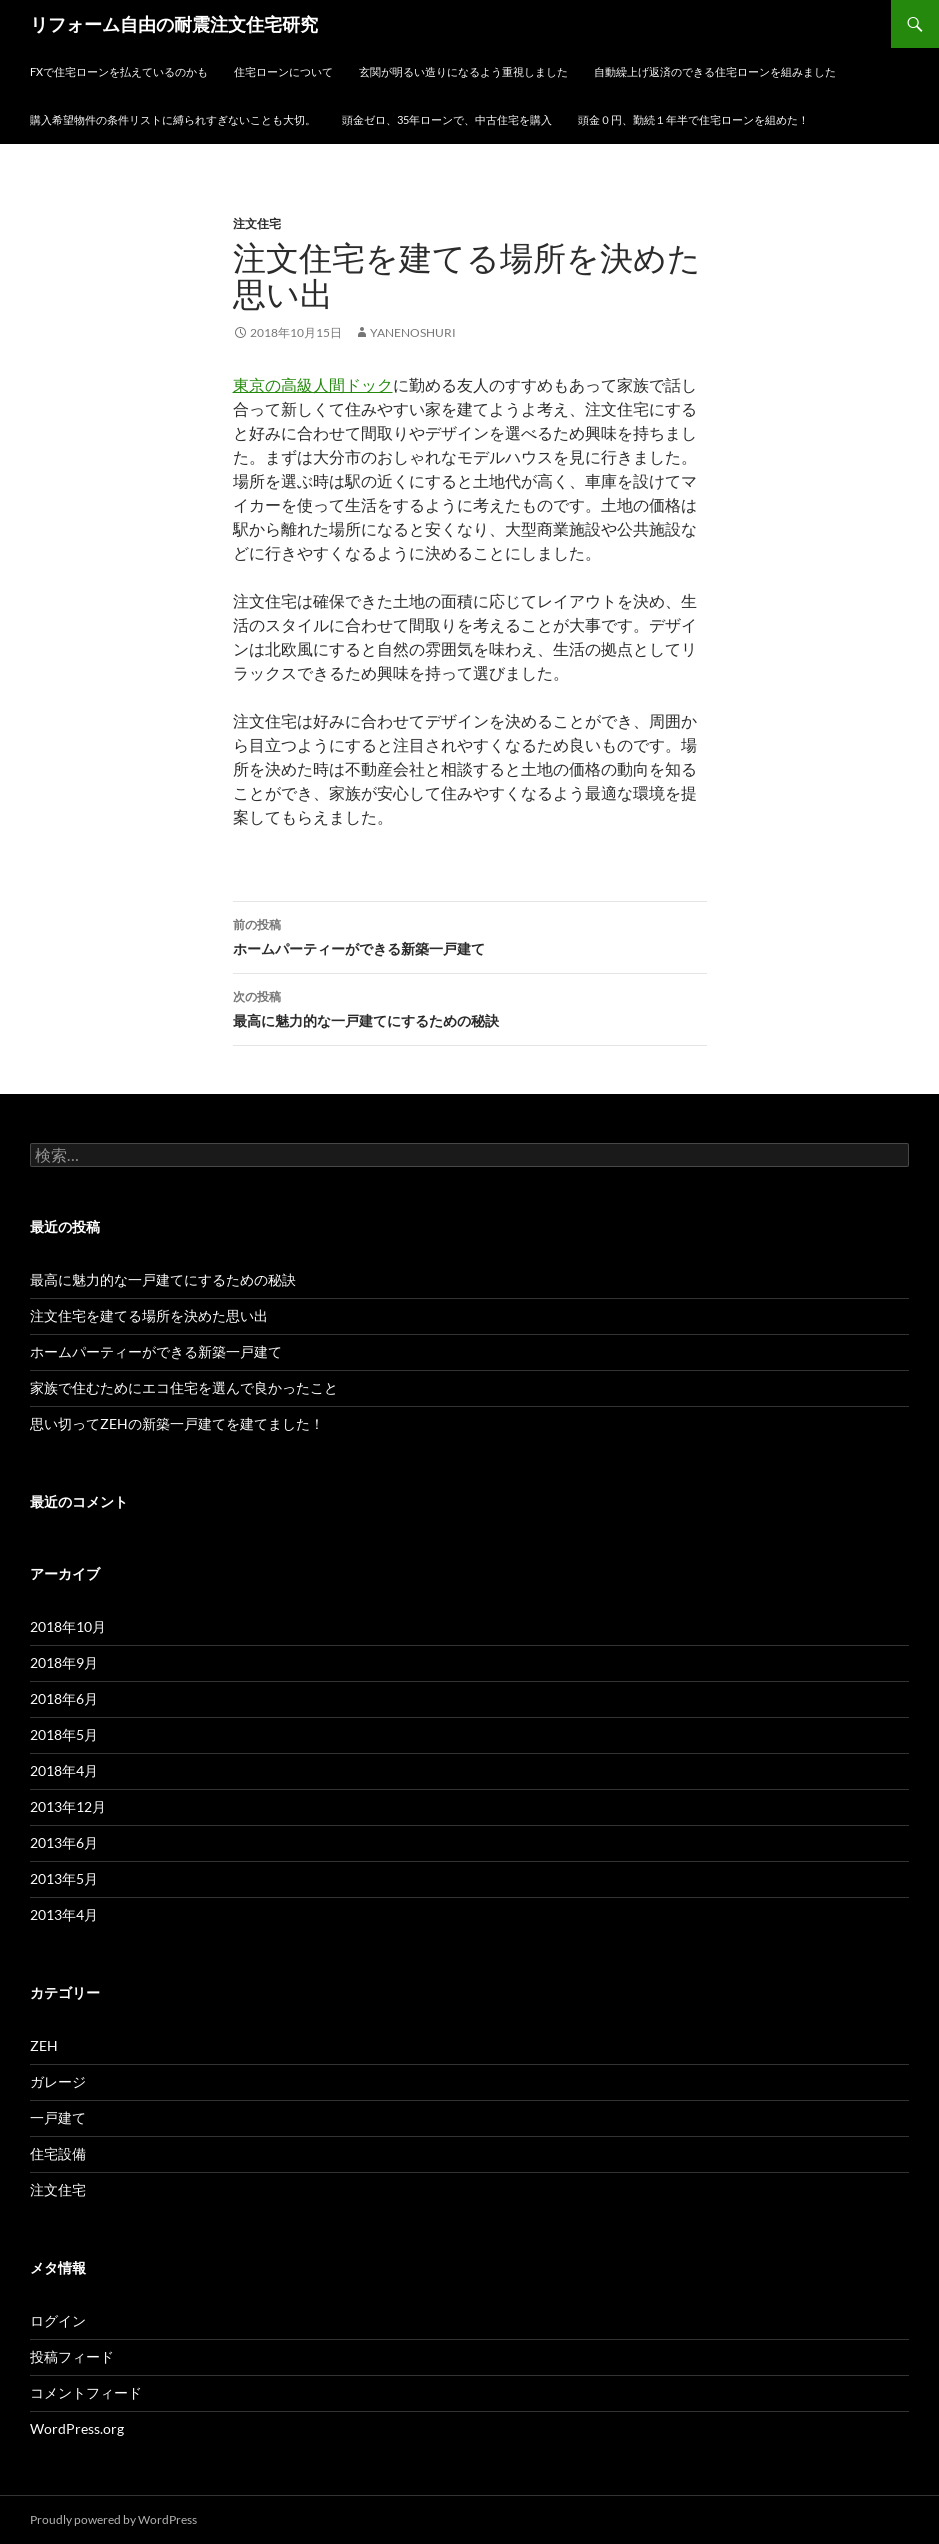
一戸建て (58, 2117)
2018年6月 (64, 1698)
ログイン (58, 2320)
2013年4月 (64, 1914)
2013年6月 (64, 1842)
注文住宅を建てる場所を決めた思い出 (149, 1315)
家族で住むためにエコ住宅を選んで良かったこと (184, 1387)
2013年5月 (64, 1878)
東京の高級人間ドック (313, 384)
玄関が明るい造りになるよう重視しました (463, 71)
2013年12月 (68, 1806)
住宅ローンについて (283, 71)
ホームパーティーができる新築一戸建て (470, 935)
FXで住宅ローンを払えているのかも (119, 71)
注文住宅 (257, 223)
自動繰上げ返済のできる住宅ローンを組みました (715, 71)
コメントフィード (86, 2392)
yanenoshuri (413, 332)
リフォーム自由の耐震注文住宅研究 (174, 24)
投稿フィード (72, 2356)
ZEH (44, 2045)
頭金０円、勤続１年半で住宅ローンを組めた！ (693, 119)
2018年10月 (68, 1626)
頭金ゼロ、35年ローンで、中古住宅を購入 (447, 119)
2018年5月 (64, 1734)
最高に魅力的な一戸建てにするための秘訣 (470, 1007)
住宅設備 (58, 2153)
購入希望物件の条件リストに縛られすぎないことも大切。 (173, 119)
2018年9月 (64, 1662)
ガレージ (58, 2081)
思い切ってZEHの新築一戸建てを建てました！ (177, 1423)
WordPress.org (77, 2428)
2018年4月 (64, 1770)
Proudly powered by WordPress (113, 2519)
